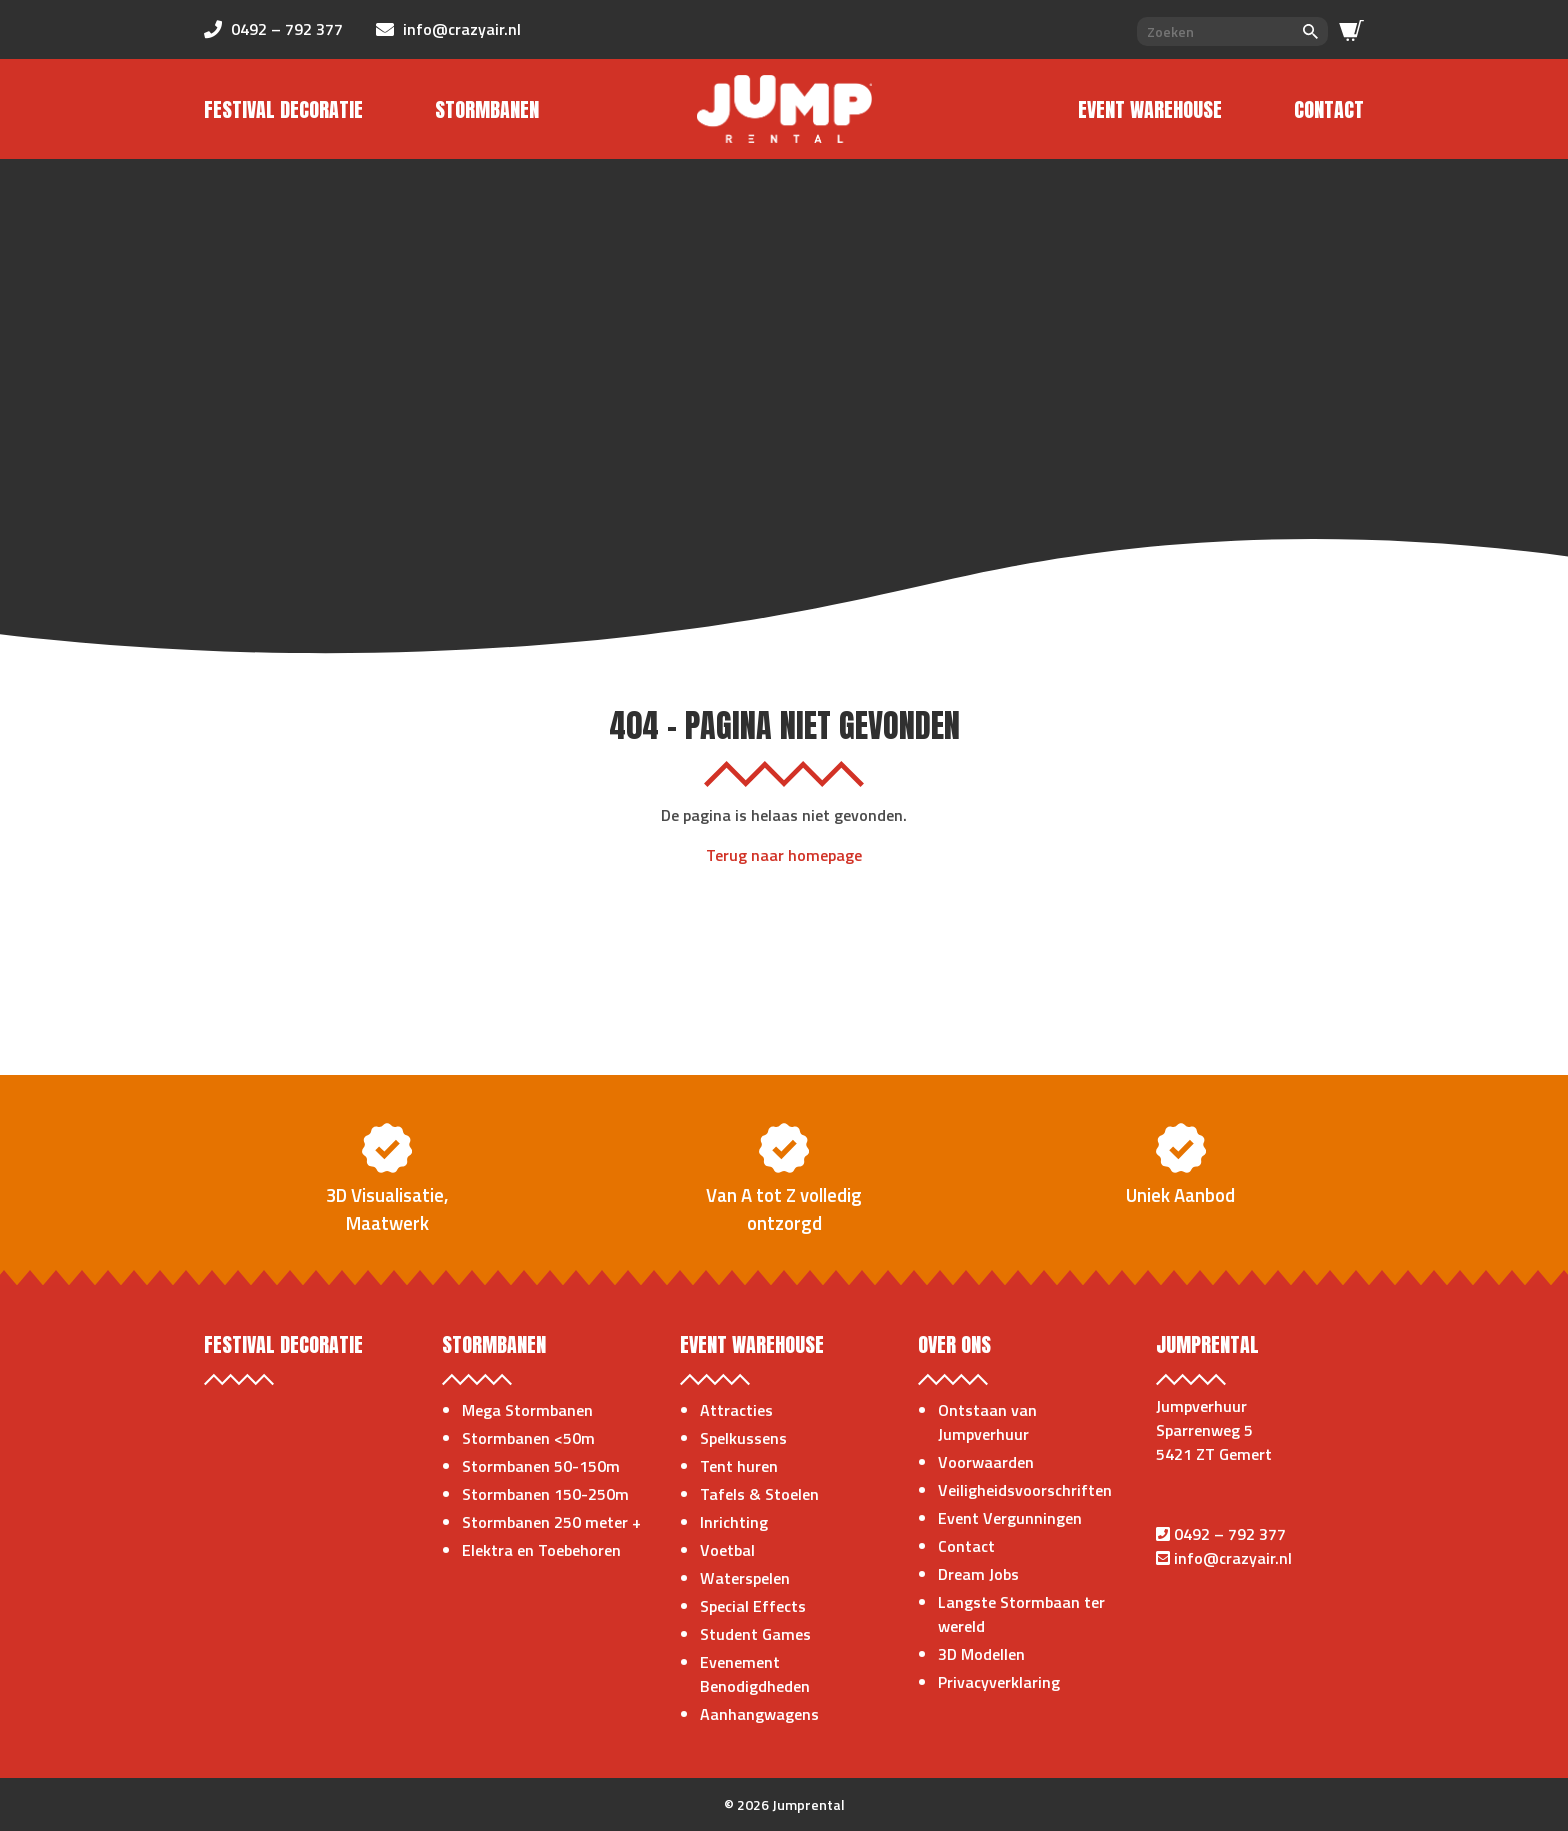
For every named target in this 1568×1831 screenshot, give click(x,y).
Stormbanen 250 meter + (551, 1522)
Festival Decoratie (283, 109)
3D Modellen (981, 1654)
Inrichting (734, 1522)
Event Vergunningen (1010, 1518)
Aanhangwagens (759, 1714)
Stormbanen (487, 109)
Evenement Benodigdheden (755, 1674)
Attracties (736, 1410)
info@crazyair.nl (1233, 1558)
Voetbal (727, 1550)
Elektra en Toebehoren (541, 1550)
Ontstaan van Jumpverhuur (987, 1422)
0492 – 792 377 (1230, 1534)
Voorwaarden (986, 1462)
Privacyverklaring (999, 1682)
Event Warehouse (1150, 109)
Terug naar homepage (784, 855)
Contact (1329, 109)
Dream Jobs (978, 1574)
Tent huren (739, 1466)
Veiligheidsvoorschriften (1025, 1490)
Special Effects (753, 1606)
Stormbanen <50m (528, 1438)
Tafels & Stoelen (759, 1494)
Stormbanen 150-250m (545, 1494)
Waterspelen (745, 1578)
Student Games (755, 1634)
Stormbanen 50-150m (541, 1466)
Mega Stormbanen (527, 1410)
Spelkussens (743, 1438)
